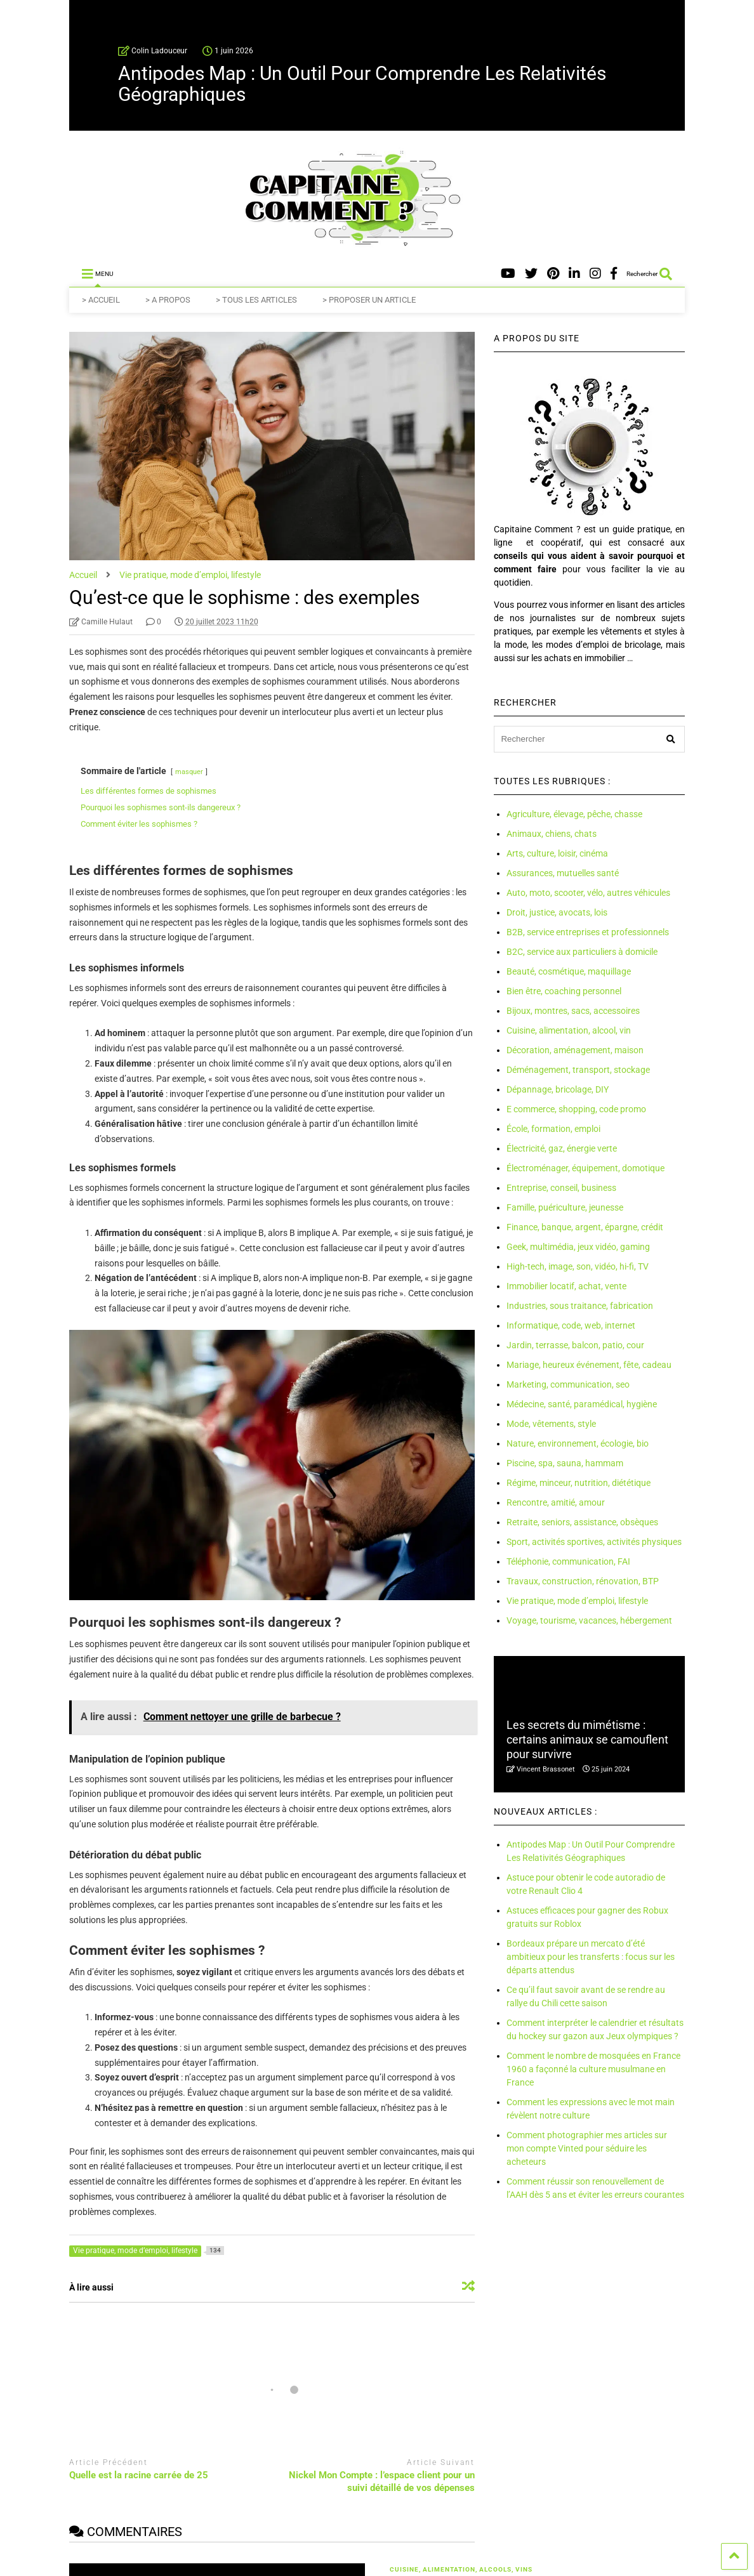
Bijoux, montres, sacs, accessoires (573, 1011)
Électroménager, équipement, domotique (585, 1168)
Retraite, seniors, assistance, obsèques (582, 1522)
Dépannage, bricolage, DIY (557, 1089)
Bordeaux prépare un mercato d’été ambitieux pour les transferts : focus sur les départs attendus (590, 1956)
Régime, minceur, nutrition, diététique (578, 1483)
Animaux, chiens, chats (551, 834)
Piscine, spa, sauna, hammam (564, 1463)
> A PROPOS (167, 300)
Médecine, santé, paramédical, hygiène (581, 1404)
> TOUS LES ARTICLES (256, 300)
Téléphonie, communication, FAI (568, 1561)
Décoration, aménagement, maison (575, 1050)
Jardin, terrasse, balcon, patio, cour (575, 1345)
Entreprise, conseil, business (561, 1188)
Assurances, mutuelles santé (562, 873)
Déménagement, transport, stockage (578, 1070)
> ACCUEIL (101, 300)
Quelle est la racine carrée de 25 (138, 2475)
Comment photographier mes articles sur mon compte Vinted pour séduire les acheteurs (586, 2148)
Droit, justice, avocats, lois (556, 912)
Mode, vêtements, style (551, 1424)
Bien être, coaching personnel (563, 991)
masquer (189, 772)
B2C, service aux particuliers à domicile (582, 952)
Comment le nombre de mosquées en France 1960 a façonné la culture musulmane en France (593, 2069)
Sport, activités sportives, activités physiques (594, 1542)
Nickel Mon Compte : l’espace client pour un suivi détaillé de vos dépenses (382, 2481)
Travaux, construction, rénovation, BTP (582, 1581)
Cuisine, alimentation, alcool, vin (568, 1030)
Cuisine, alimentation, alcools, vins (460, 2569)
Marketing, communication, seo (568, 1384)
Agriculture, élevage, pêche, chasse (574, 814)
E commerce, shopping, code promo (576, 1109)
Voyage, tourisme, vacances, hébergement (589, 1620)
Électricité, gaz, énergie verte (561, 1148)
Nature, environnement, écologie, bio (577, 1443)
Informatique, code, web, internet (570, 1325)
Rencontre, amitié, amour (555, 1502)
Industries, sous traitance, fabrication (579, 1306)
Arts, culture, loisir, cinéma (557, 853)
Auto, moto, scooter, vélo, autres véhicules (588, 893)
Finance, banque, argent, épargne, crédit (584, 1227)
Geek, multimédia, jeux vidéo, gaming (578, 1247)
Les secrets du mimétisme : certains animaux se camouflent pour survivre (587, 1739)
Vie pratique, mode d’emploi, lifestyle (577, 1601)
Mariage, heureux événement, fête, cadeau (588, 1365)
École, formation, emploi (553, 1129)
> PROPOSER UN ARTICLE (369, 300)
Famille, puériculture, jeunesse (564, 1207)
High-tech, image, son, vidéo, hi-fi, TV (577, 1266)
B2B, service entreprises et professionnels (587, 932)
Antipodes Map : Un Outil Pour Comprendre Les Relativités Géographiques (362, 84)
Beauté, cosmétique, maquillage (568, 971)
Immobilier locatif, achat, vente (566, 1286)
